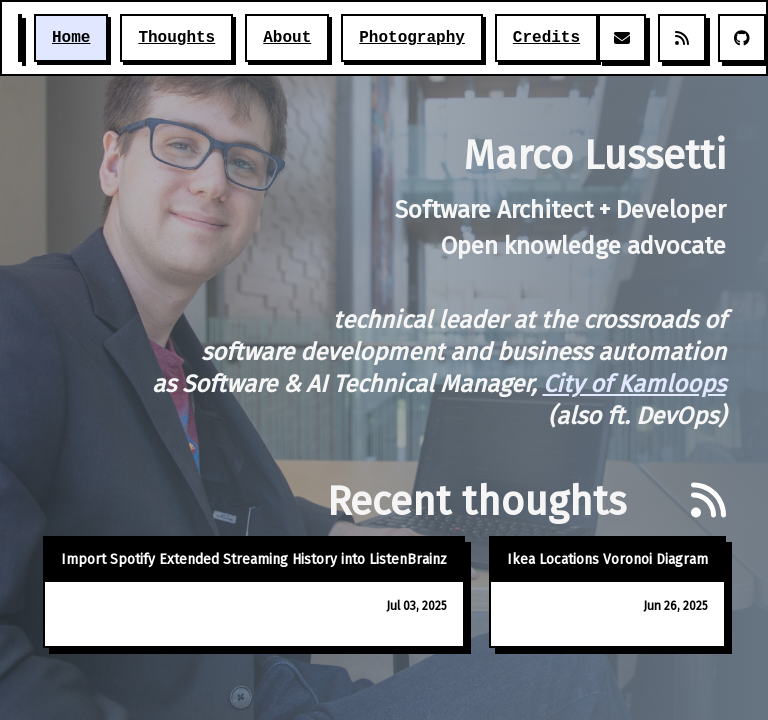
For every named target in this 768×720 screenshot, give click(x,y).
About (287, 38)
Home (71, 38)
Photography (412, 38)
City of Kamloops (634, 384)
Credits (546, 38)
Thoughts (176, 38)
